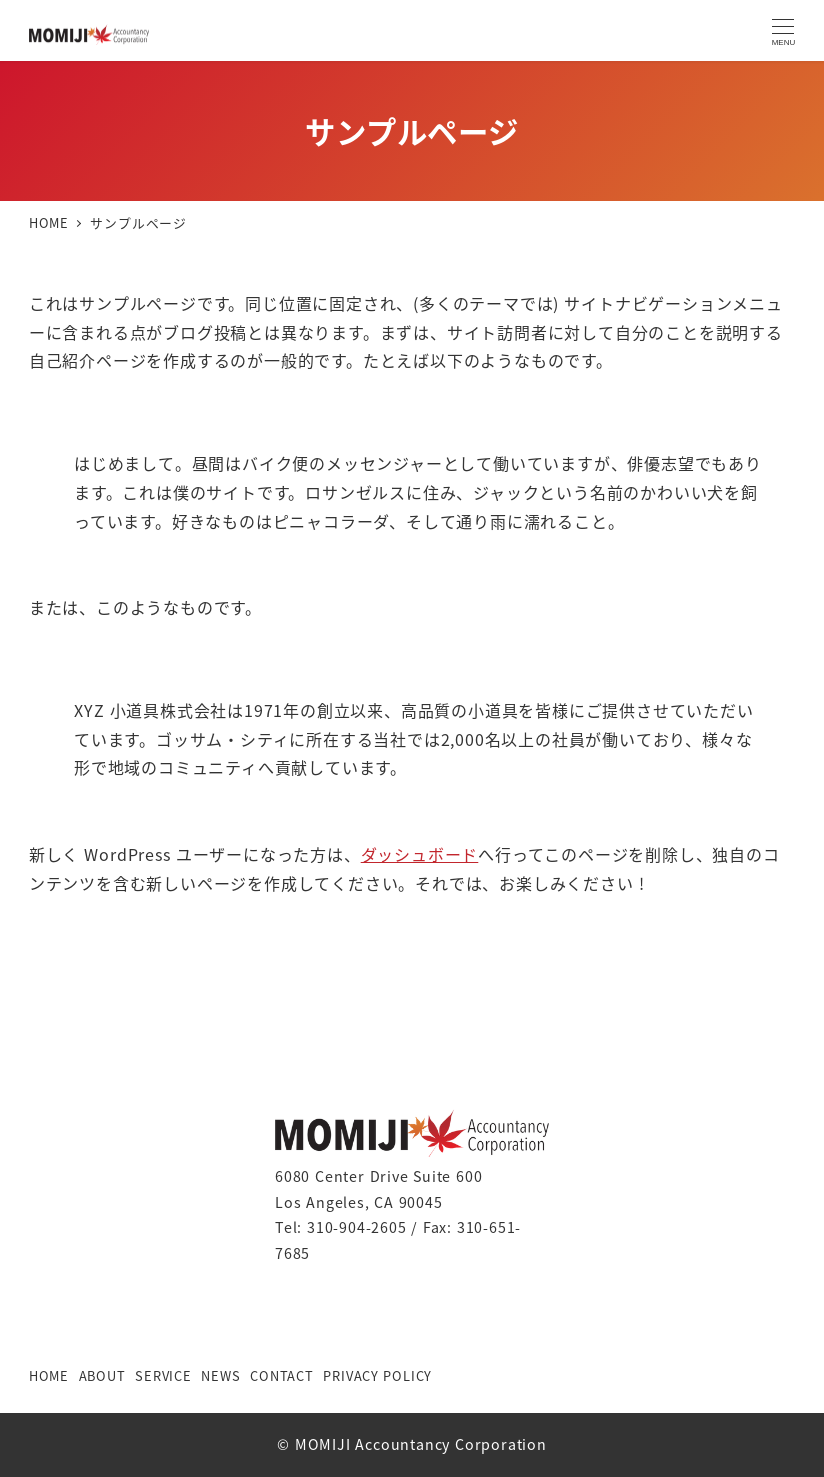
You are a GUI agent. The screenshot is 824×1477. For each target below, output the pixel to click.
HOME (49, 1375)
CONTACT (282, 1375)
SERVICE (163, 1375)
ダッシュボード (420, 854)
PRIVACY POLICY (377, 1375)
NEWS (220, 1375)
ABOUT (102, 1375)
